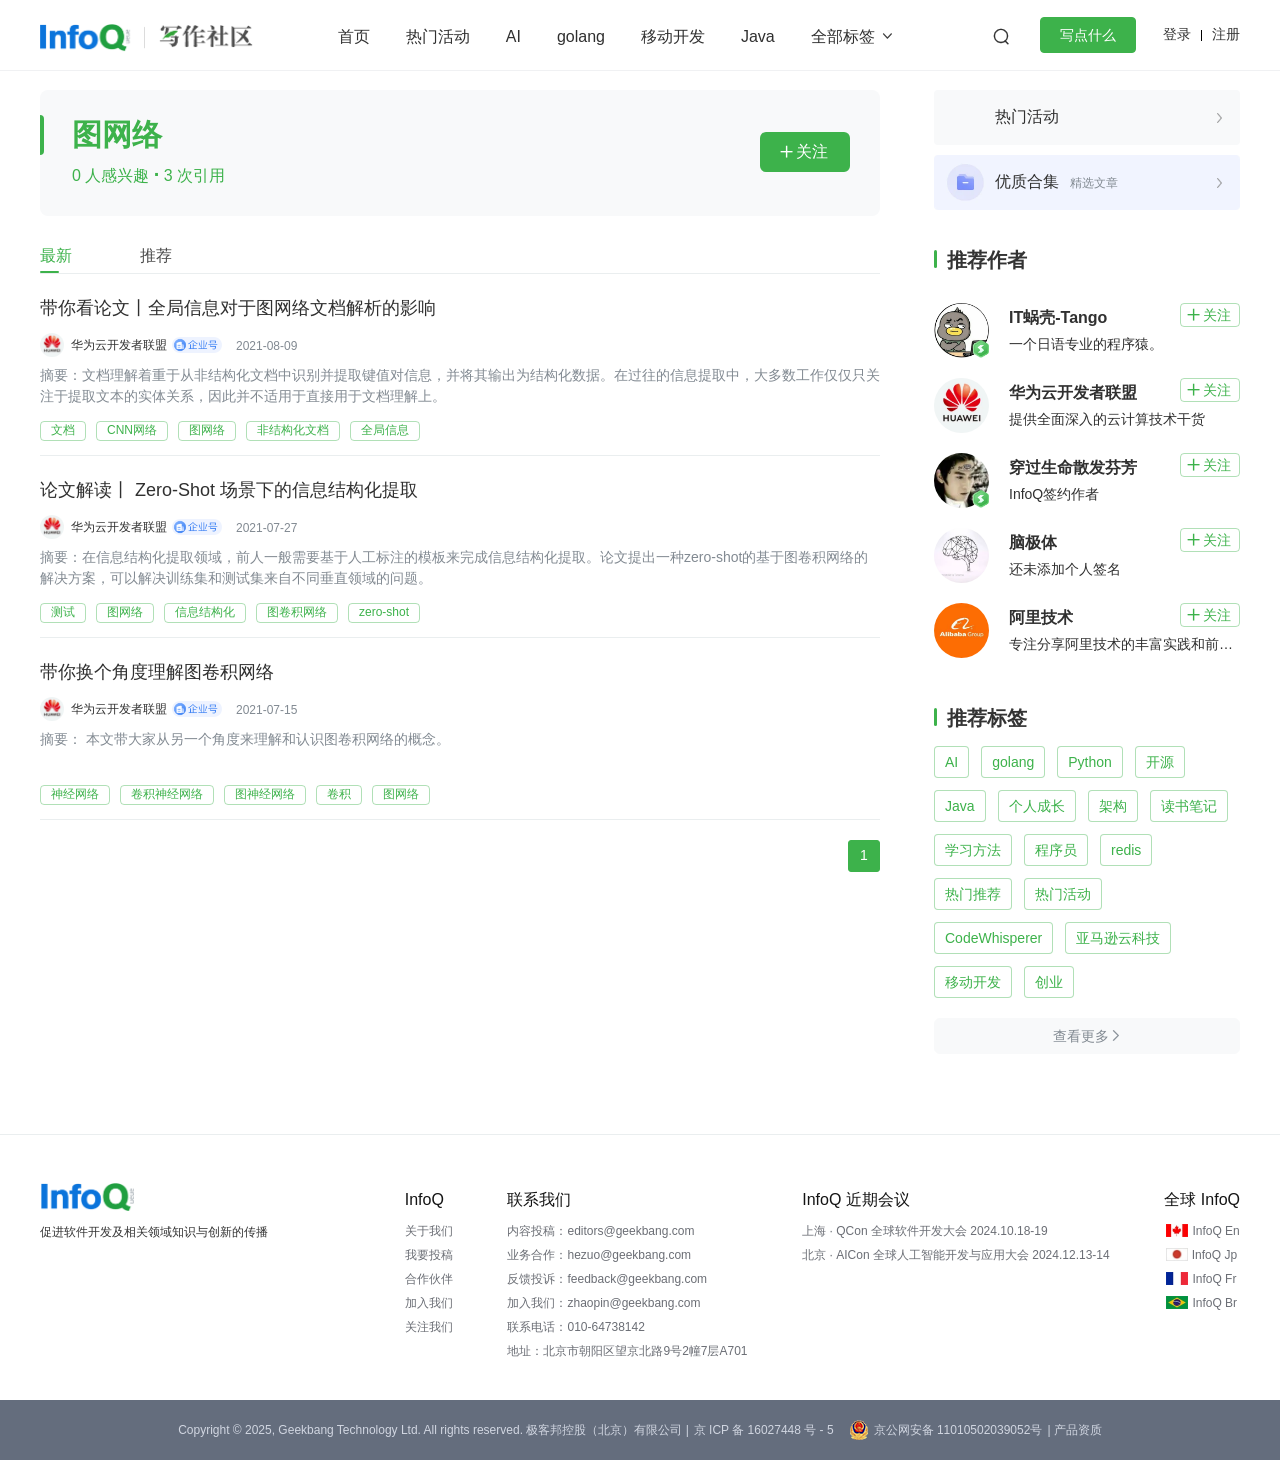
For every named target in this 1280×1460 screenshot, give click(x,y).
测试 (63, 612)
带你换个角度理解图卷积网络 (157, 673)
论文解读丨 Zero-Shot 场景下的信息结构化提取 (229, 491)
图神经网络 (265, 794)
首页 (354, 36)
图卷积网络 (297, 612)
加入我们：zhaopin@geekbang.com (603, 1303)
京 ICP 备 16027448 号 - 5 (764, 1430)
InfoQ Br (1214, 1303)
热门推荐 (973, 894)
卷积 (339, 794)
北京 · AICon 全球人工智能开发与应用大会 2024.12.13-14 (955, 1255)
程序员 (1056, 850)
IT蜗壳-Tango (1058, 317)
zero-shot (384, 612)
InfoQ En (1215, 1231)
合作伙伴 (429, 1279)
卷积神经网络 (167, 794)
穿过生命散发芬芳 (1073, 467)
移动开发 (673, 36)
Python (1090, 762)
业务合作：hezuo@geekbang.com (599, 1255)
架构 (1113, 806)
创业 (1049, 982)
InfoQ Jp (1214, 1255)
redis (1126, 850)
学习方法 (973, 850)
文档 (63, 430)
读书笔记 (1189, 806)
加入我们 (429, 1303)
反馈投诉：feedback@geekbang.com (607, 1279)
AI (513, 36)
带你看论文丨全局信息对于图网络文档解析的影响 (238, 309)
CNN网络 (132, 430)
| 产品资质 (1074, 1430)
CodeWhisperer (993, 938)
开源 (1160, 762)
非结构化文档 (293, 430)
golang (581, 36)
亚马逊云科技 (1118, 938)
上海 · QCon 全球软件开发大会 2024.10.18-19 (924, 1231)
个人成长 (1037, 806)
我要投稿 (429, 1255)
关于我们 (429, 1231)
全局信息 (385, 430)
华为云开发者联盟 (119, 345)
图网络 (207, 430)
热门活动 (438, 36)
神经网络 (75, 794)
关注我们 (429, 1327)
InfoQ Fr (1214, 1279)
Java (758, 36)
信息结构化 (205, 612)
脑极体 (1033, 542)
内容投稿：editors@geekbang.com (600, 1231)
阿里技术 (1041, 617)
